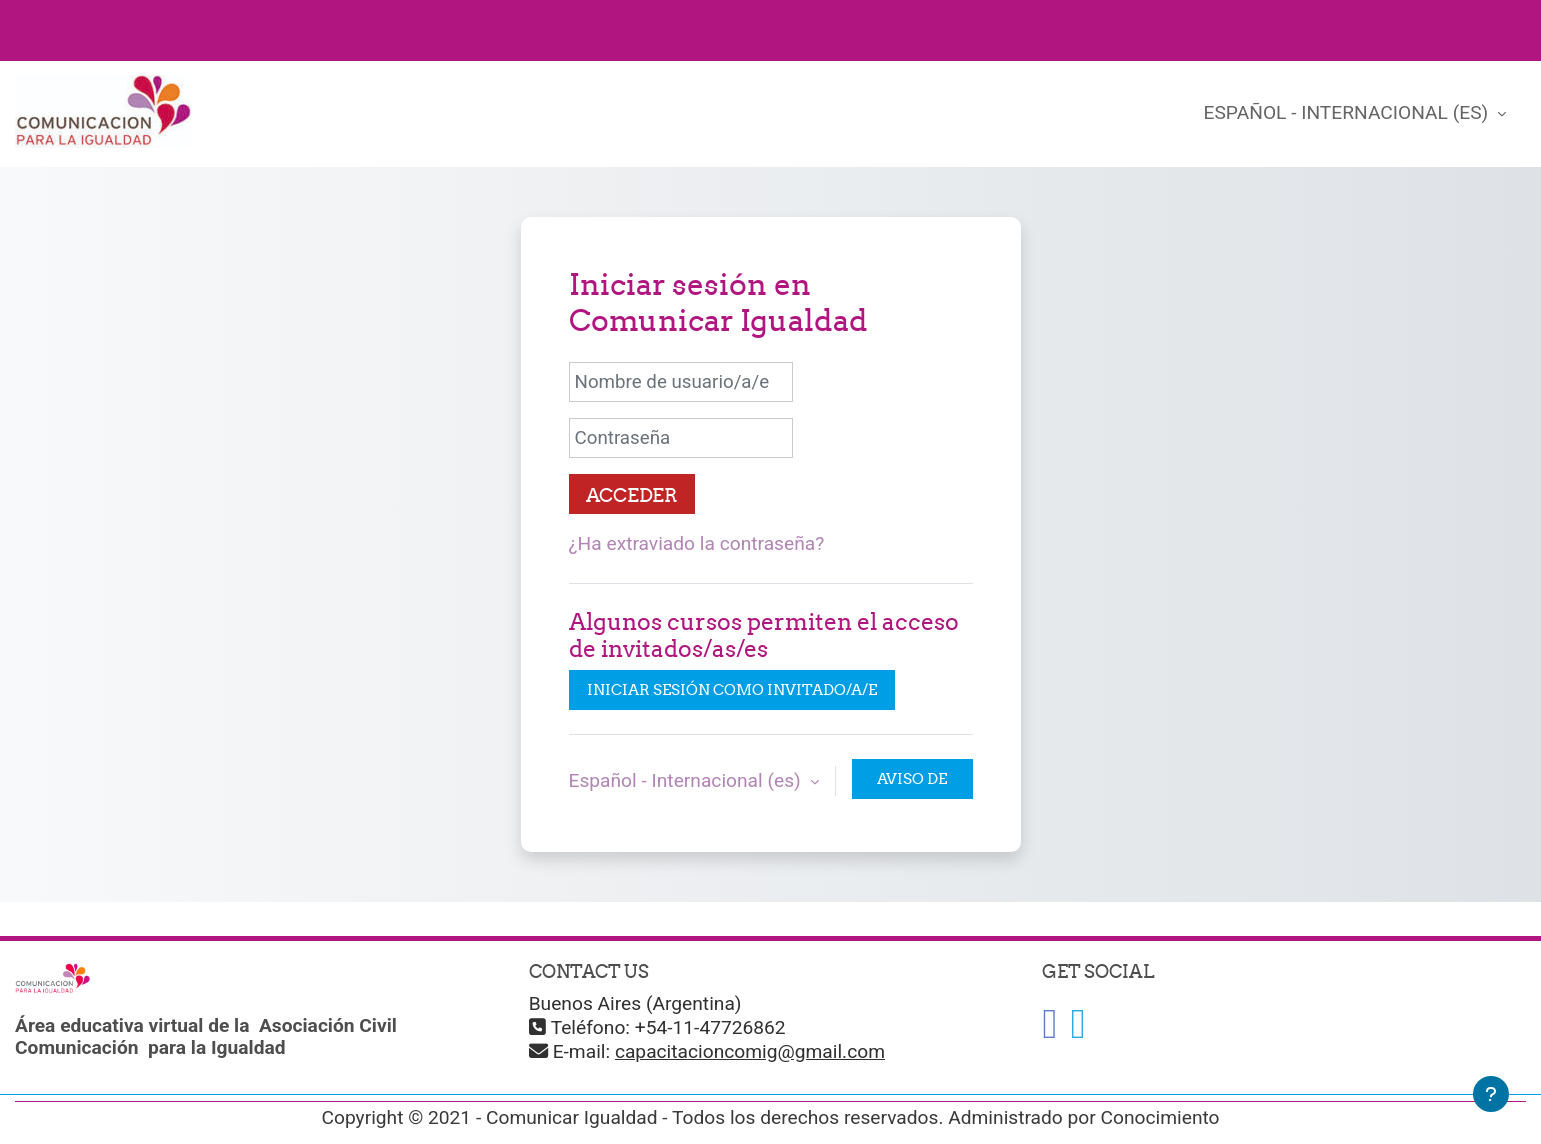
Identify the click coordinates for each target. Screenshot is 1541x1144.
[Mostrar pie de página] (1491, 1094)
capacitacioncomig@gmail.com (750, 1051)
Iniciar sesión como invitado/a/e (732, 689)
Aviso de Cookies (912, 784)
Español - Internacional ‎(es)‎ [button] (687, 780)
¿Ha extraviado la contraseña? (697, 543)
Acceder (632, 495)
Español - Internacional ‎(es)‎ (1348, 112)
